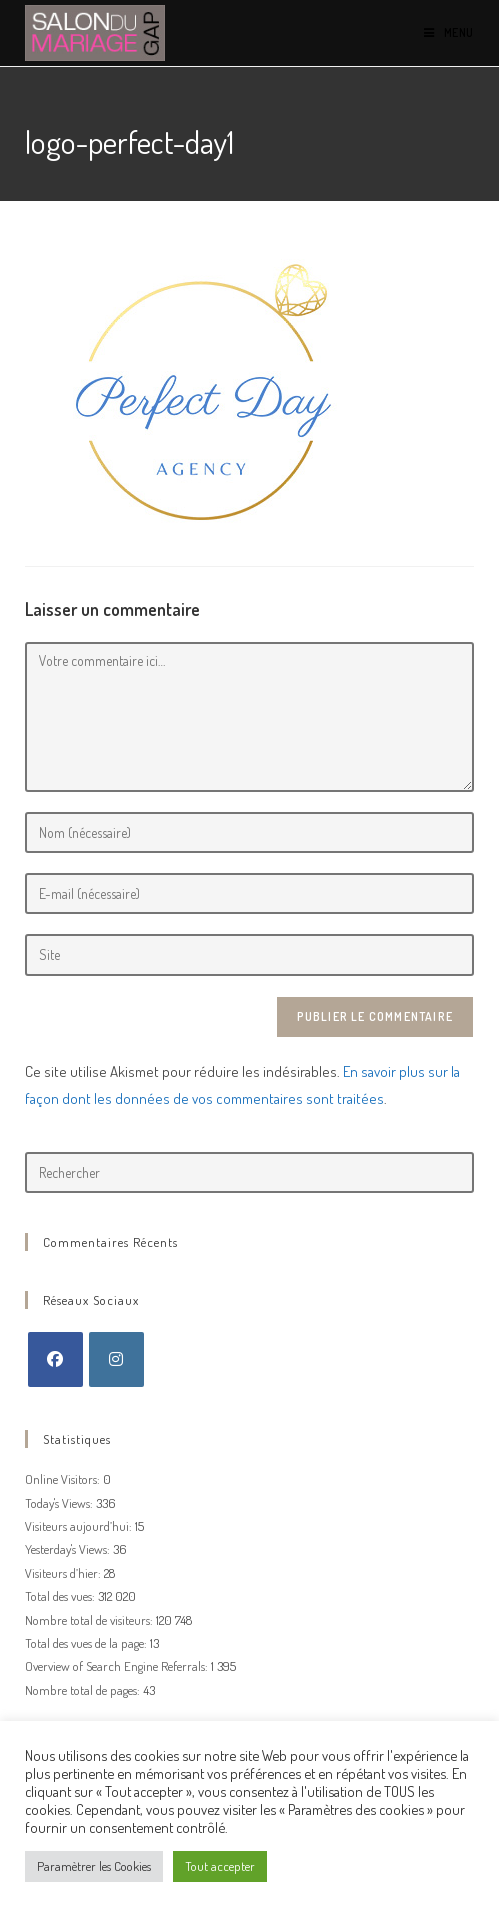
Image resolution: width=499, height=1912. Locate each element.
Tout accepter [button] (220, 1866)
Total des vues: (61, 1596)
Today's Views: (60, 1503)
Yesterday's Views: (69, 1549)
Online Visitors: (64, 1479)
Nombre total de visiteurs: (90, 1620)
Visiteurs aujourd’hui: (80, 1526)
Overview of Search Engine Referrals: (118, 1666)
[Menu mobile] (449, 32)
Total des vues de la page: (87, 1643)
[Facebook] (55, 1359)
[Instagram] (116, 1359)
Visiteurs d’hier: (64, 1573)
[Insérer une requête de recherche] (249, 1172)
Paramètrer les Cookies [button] (94, 1866)
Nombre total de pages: (84, 1690)
